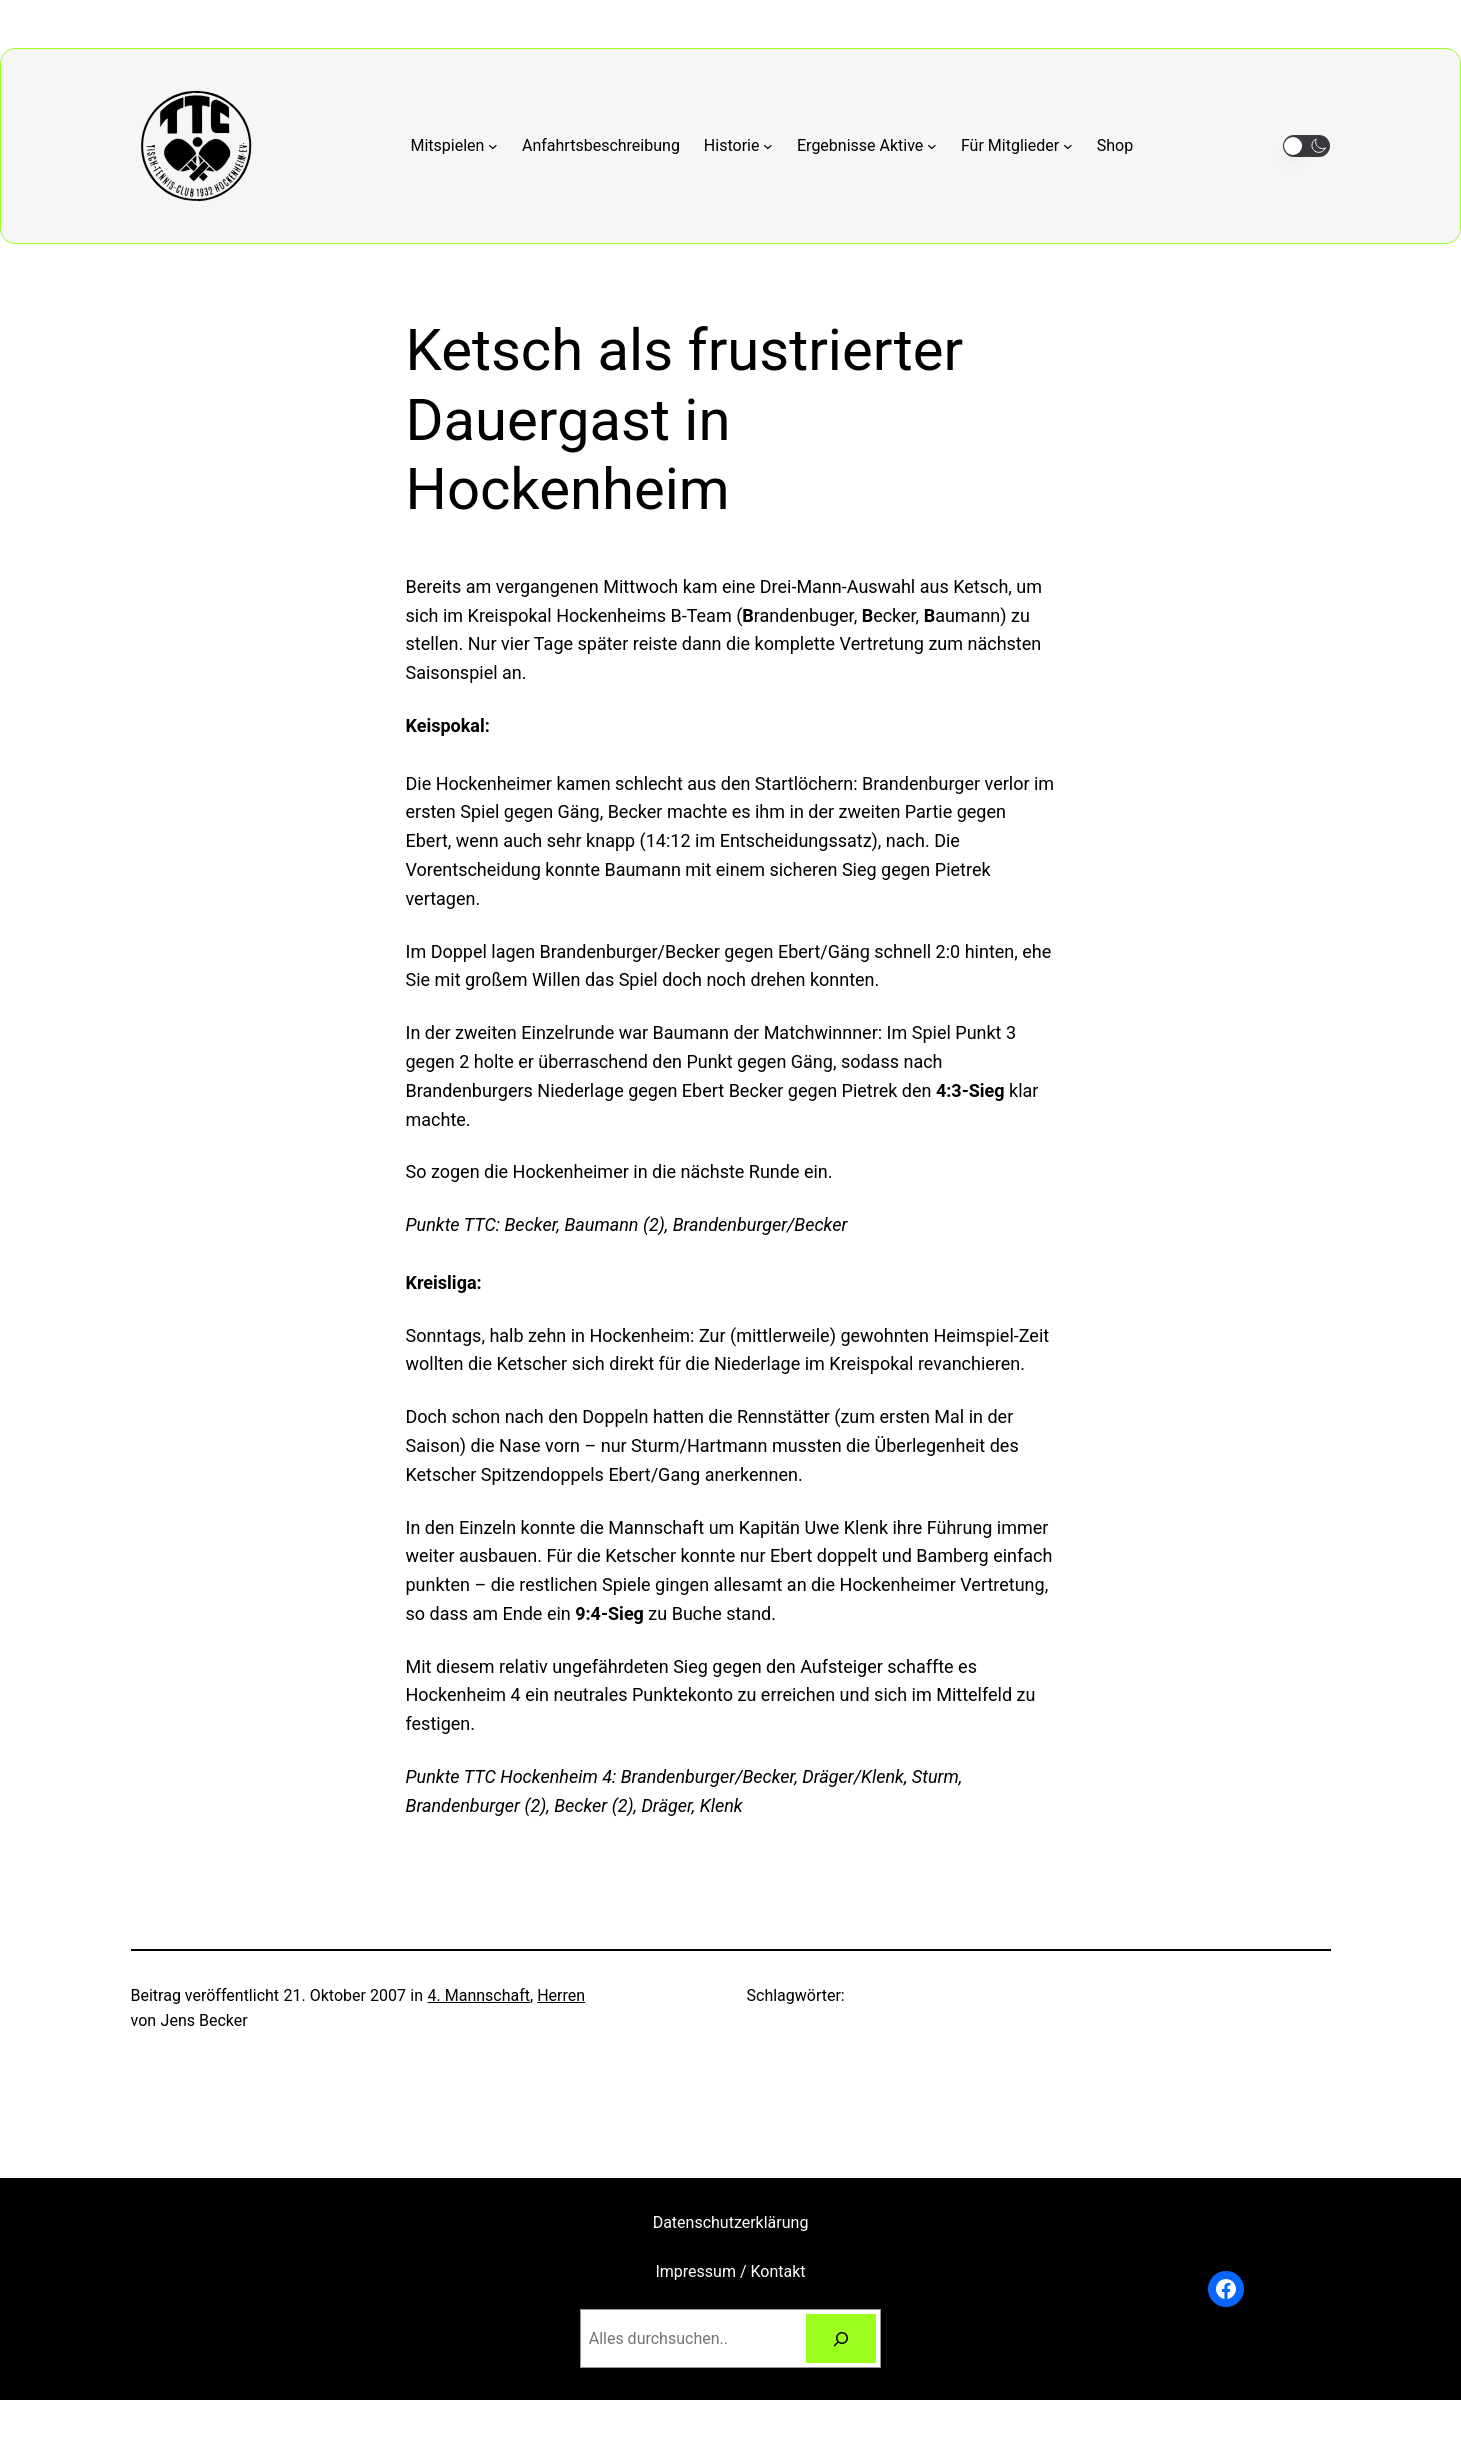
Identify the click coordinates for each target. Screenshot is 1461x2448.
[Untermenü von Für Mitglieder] (1017, 146)
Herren (561, 1995)
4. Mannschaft (479, 1995)
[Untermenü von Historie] (738, 146)
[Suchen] (841, 2338)
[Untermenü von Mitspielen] (455, 146)
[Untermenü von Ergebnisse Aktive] (867, 146)
